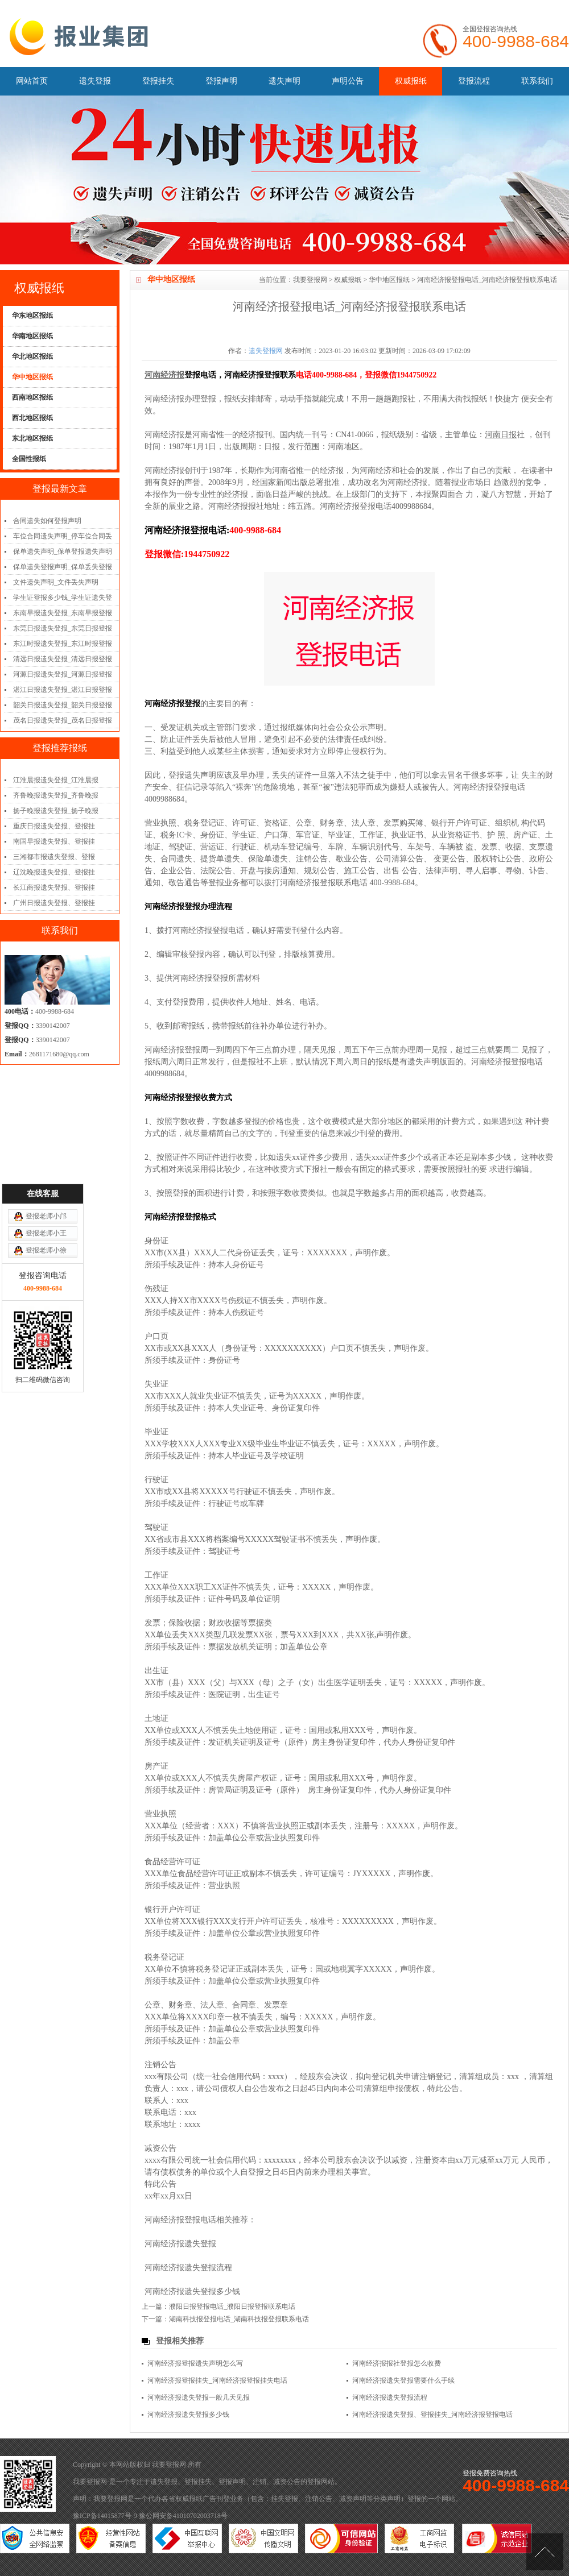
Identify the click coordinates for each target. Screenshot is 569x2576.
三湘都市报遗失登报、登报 (54, 857)
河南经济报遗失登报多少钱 (192, 2291)
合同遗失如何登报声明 (47, 521)
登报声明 (221, 81)
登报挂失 (158, 81)
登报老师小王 (46, 1032)
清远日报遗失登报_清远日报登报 (62, 659)
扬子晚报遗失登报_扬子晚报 (55, 811)
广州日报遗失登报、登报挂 (54, 903)
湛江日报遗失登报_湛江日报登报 (62, 690)
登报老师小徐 (46, 1049)
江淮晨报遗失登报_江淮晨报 (55, 780)
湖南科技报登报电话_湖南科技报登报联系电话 (239, 2319)
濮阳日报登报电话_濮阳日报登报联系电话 (232, 2306)
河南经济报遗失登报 (180, 2243)
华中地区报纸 (389, 280)
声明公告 (348, 81)
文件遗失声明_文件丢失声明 (55, 582)
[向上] (544, 2551)
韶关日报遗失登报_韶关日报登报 (62, 705)
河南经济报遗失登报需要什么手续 (403, 2380)
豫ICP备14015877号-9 (105, 2516)
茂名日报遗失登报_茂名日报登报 (62, 720)
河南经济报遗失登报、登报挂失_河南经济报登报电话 (432, 2415)
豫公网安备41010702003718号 (183, 2516)
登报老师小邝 (46, 1015)
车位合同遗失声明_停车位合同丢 (62, 536)
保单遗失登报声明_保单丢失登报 (62, 567)
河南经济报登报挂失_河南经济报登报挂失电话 (217, 2380)
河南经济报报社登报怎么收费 (396, 2363)
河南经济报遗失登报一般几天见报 (198, 2397)
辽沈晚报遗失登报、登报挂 (54, 872)
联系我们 (537, 81)
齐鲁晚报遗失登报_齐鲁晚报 (55, 795)
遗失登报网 (266, 351)
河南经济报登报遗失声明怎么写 (195, 2363)
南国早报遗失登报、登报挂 (54, 841)
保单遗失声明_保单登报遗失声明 (62, 551)
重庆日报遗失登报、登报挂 (54, 826)
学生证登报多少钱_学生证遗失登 (62, 598)
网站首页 (32, 81)
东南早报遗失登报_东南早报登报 (62, 613)
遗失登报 (95, 81)
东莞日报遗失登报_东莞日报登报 (62, 628)
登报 (314, 2482)
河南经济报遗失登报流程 (188, 2267)
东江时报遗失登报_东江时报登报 (62, 644)
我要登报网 (310, 280)
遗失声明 (284, 81)
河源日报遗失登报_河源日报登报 (62, 674)
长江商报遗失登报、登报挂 (54, 887)
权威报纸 (411, 81)
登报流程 (474, 81)
